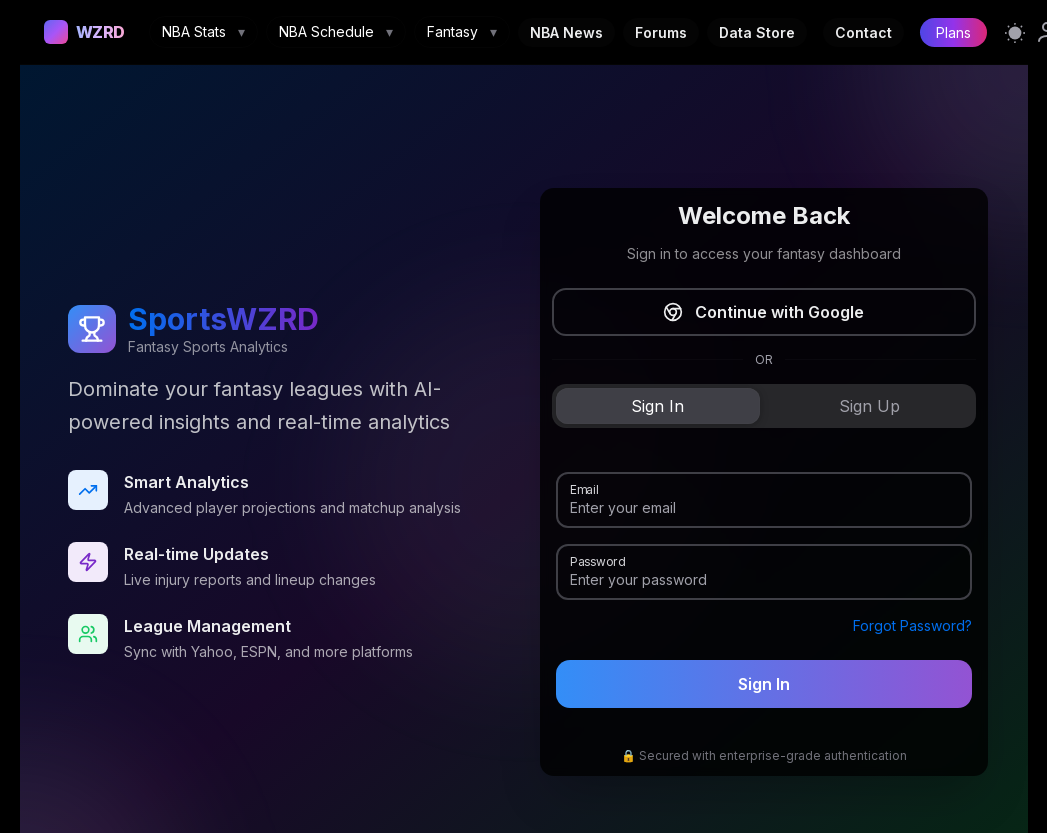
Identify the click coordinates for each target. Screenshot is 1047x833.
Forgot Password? (912, 625)
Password (597, 560)
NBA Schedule (336, 32)
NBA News (566, 32)
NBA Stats (203, 32)
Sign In (764, 684)
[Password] (764, 580)
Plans (953, 32)
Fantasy (462, 32)
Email (584, 488)
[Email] (764, 508)
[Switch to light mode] (1015, 32)
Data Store (757, 32)
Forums (661, 32)
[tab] (658, 406)
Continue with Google (763, 312)
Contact (863, 32)
